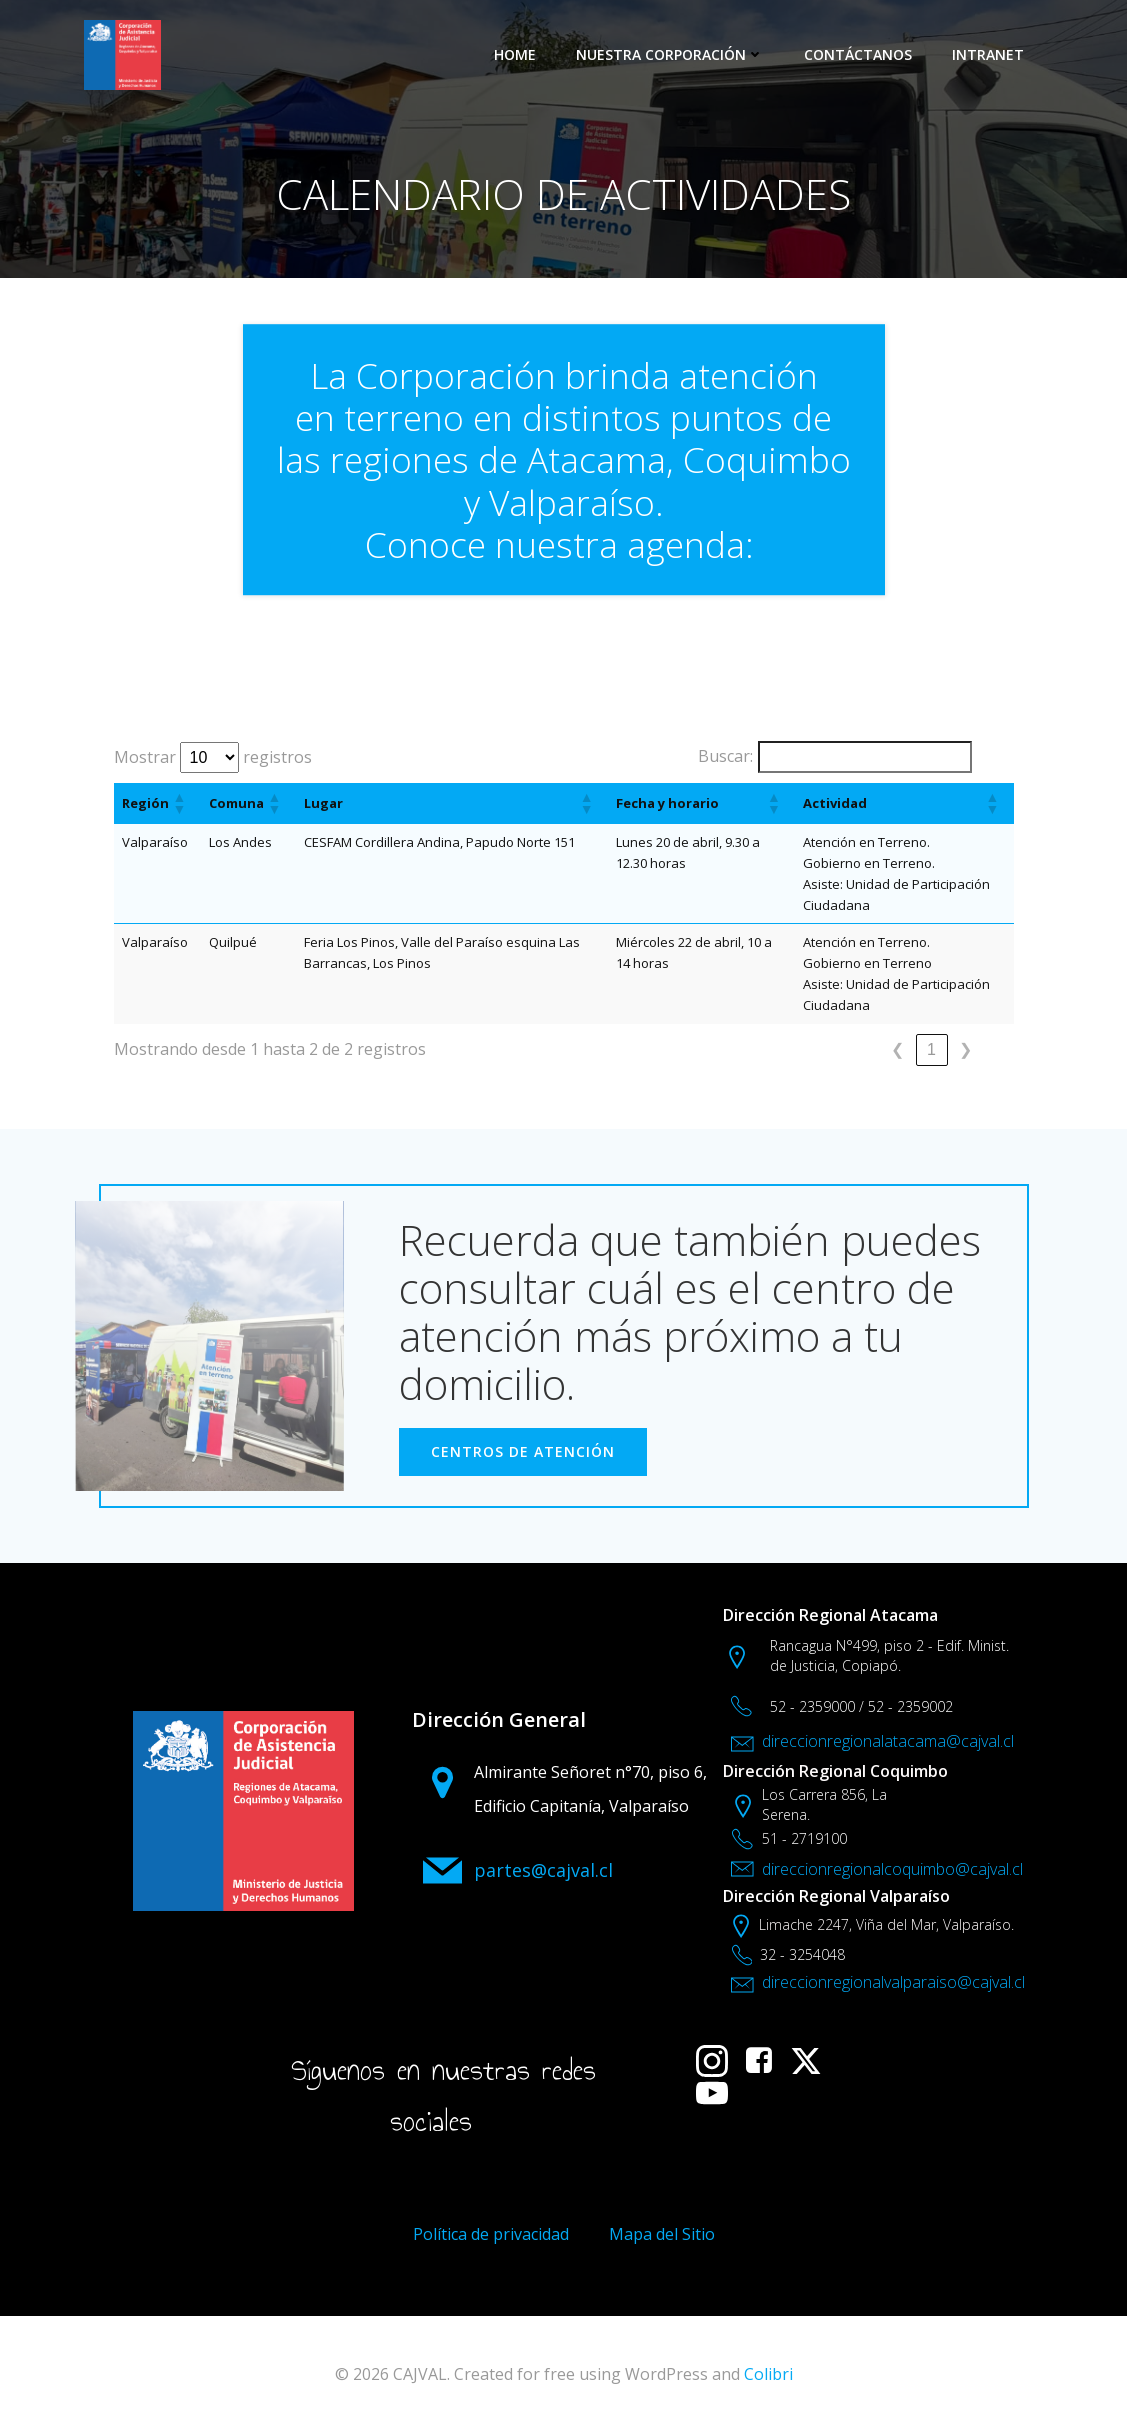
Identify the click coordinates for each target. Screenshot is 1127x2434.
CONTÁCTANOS (858, 54)
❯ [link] (965, 1049)
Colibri (768, 2374)
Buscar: (725, 756)
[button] (179, 803)
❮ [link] (897, 1049)
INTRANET (988, 54)
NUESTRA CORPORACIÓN (670, 54)
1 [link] (931, 1049)
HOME (515, 54)
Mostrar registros (213, 757)
